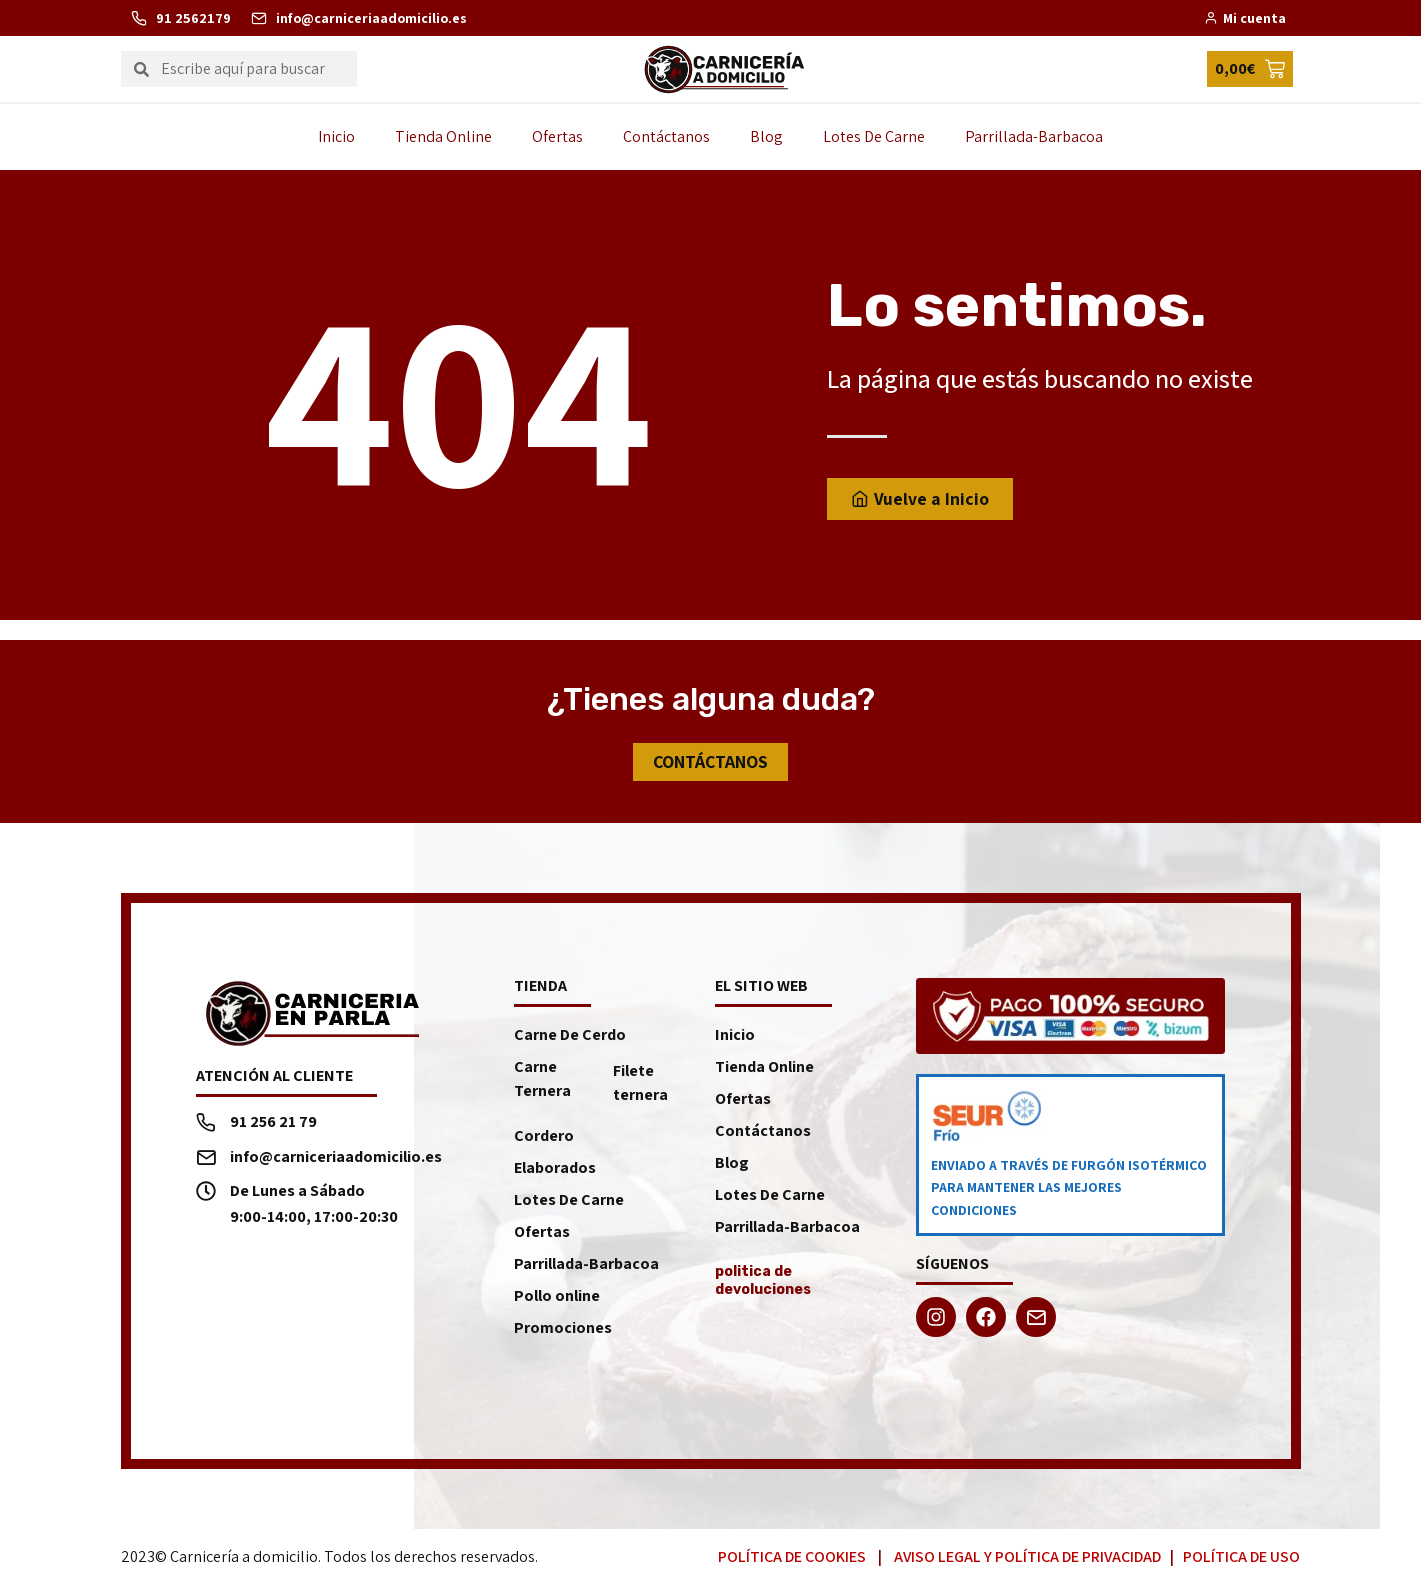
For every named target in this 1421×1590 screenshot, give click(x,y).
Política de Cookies (792, 1556)
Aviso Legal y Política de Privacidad (1027, 1556)
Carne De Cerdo (570, 1034)
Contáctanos (666, 136)
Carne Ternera (542, 1078)
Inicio (336, 136)
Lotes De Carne (874, 136)
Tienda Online (443, 136)
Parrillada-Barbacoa (1034, 136)
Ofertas (557, 136)
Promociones (563, 1327)
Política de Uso (1241, 1556)
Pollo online (557, 1295)
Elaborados (555, 1167)
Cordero (544, 1135)
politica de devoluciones (763, 1280)
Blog (766, 136)
